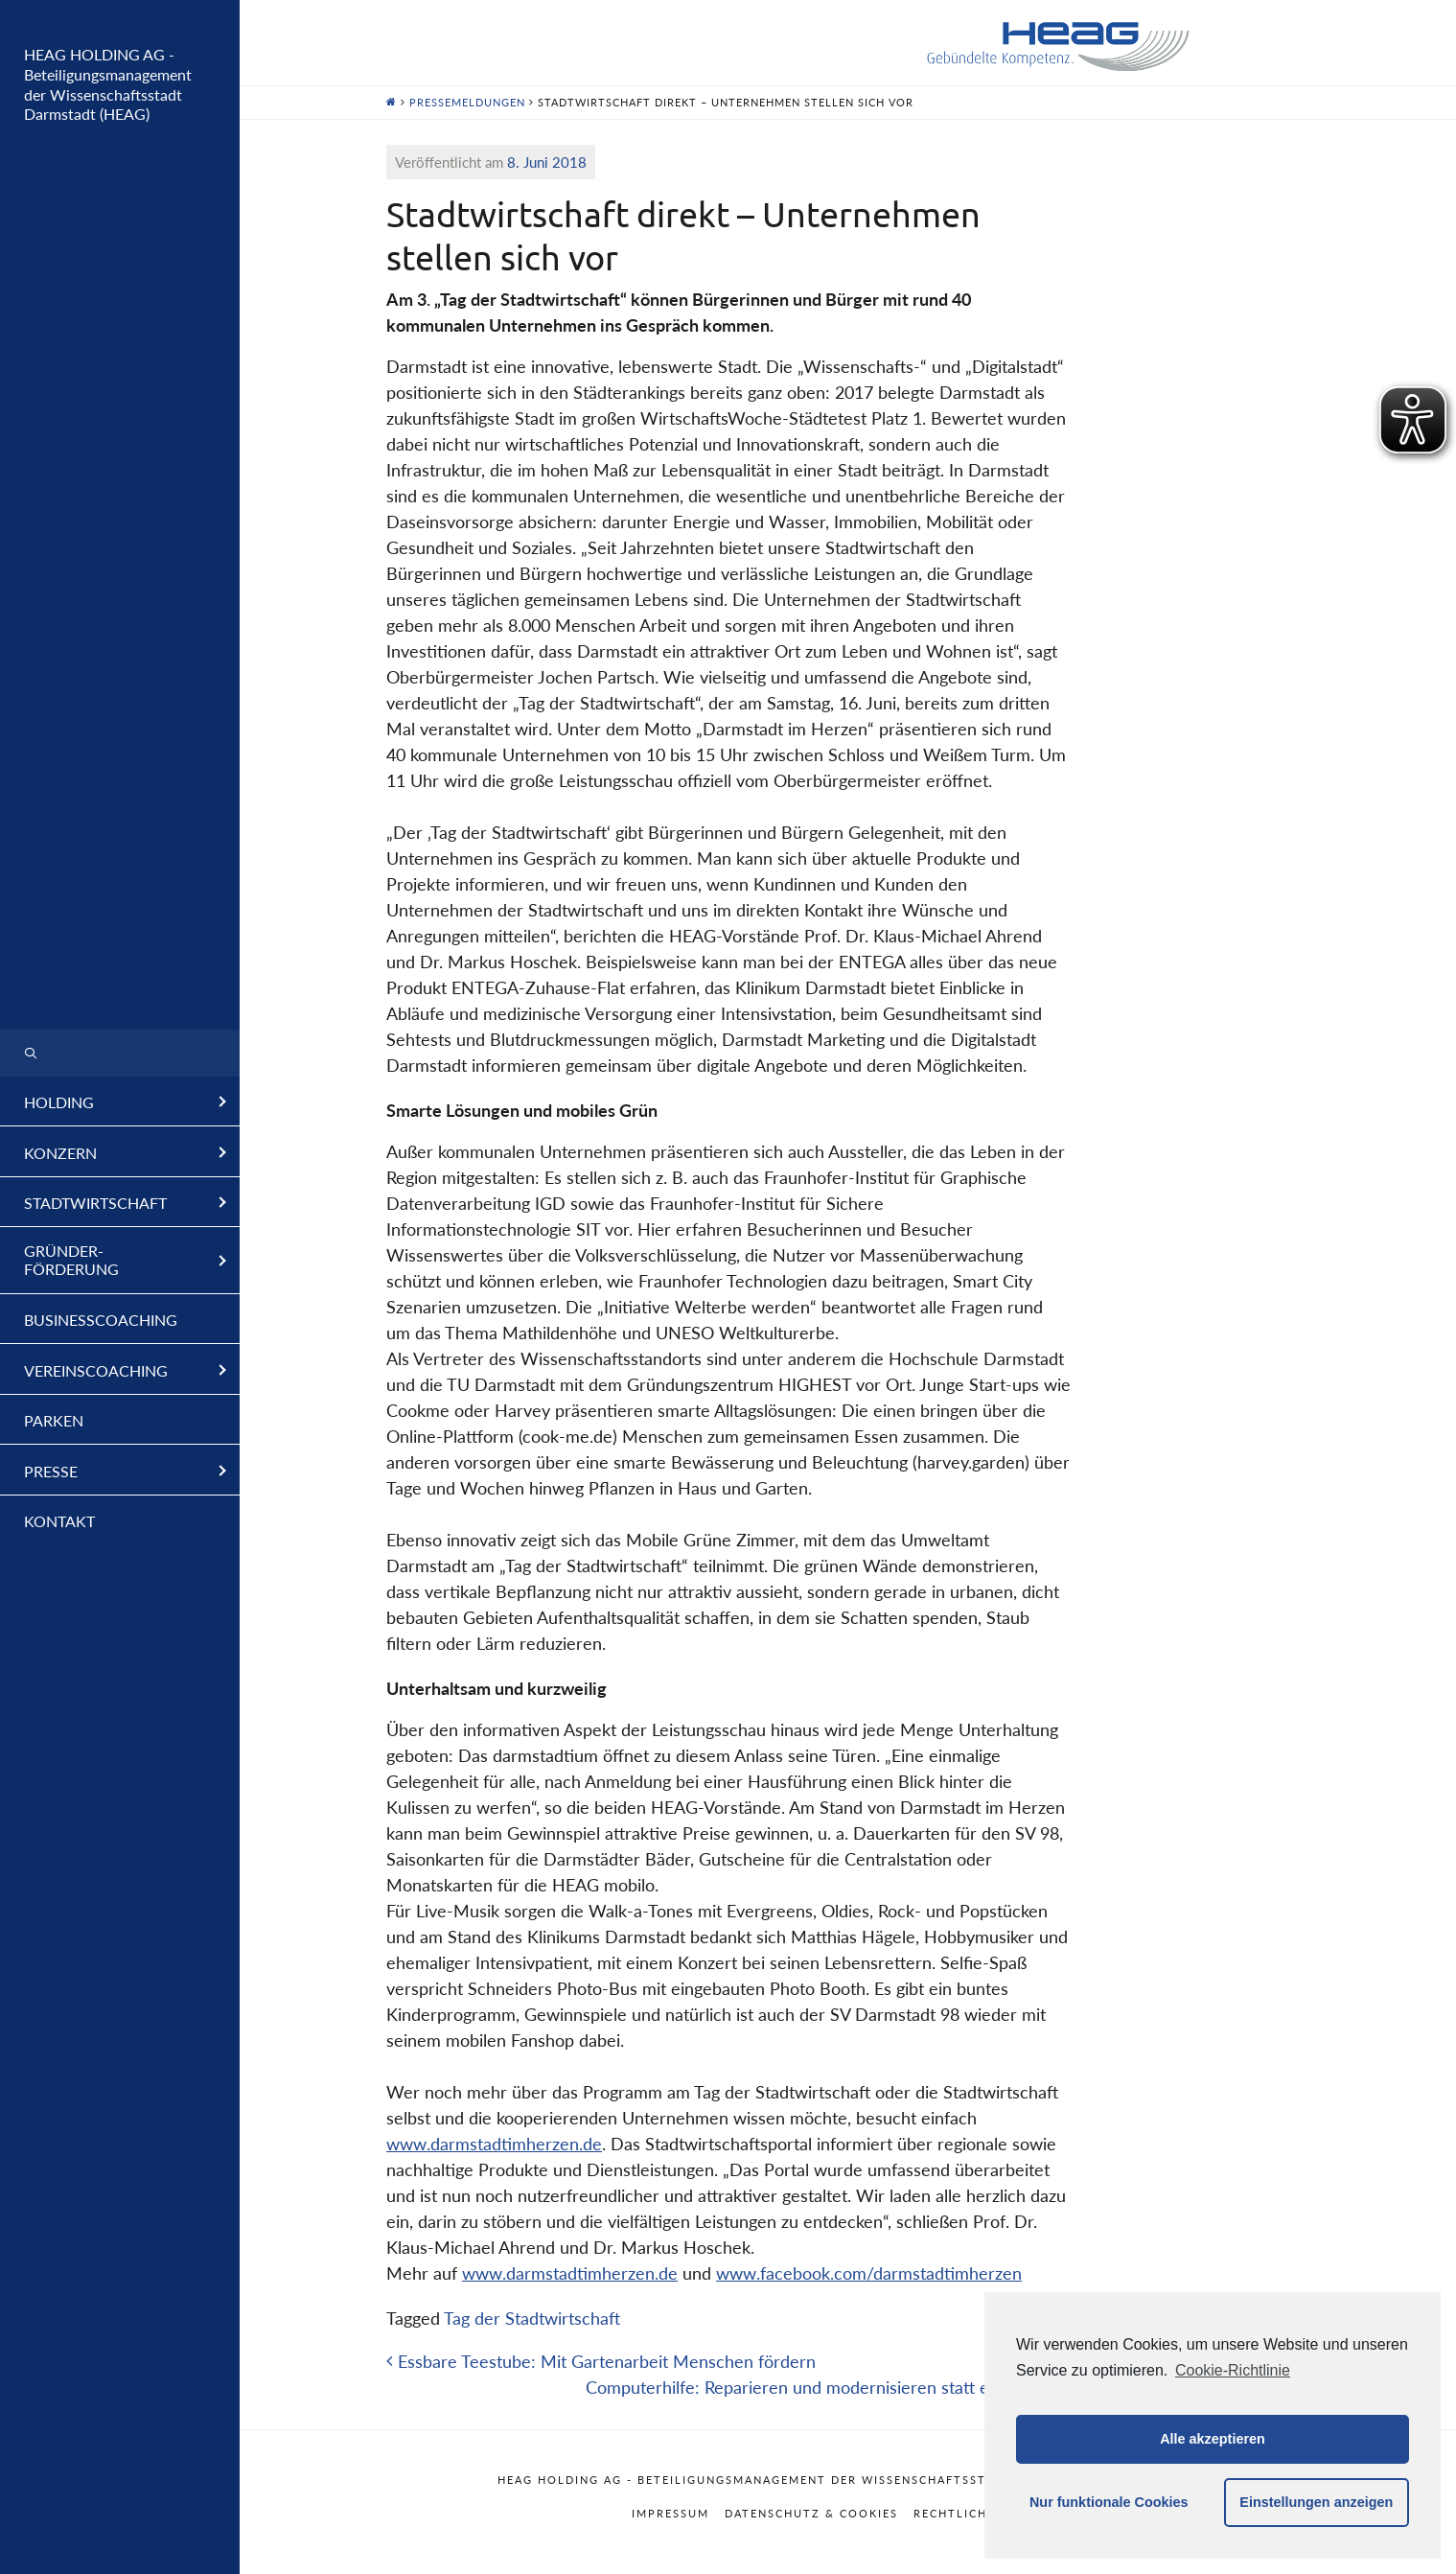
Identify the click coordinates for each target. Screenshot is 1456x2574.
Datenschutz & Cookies (811, 2513)
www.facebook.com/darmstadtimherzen (869, 2273)
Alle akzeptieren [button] (1212, 2438)
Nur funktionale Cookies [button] (1109, 2502)
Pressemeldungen (467, 102)
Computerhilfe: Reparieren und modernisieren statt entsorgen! (829, 2387)
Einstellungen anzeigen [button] (1316, 2502)
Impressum (670, 2513)
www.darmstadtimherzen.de (494, 2143)
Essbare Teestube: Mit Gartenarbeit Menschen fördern (601, 2361)
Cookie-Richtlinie (1232, 2370)
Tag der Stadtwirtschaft (532, 2318)
